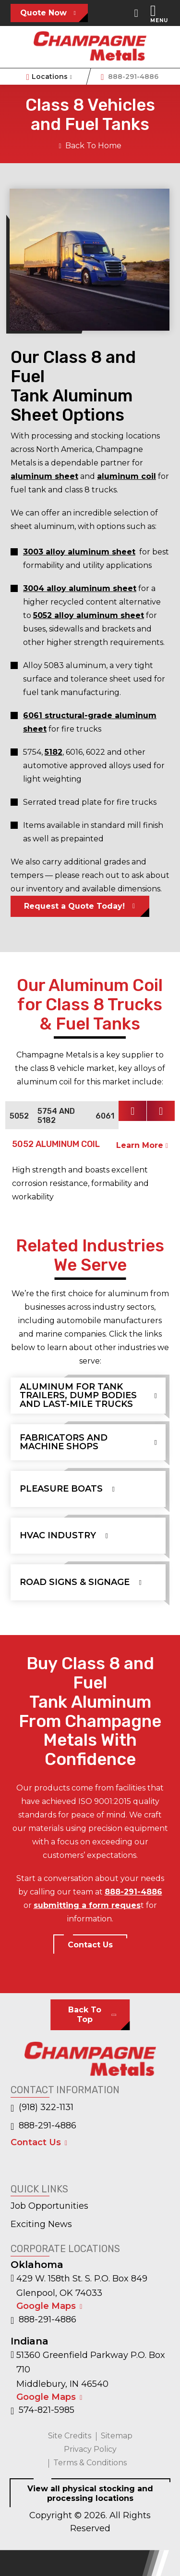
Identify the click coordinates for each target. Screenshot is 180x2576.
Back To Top (84, 2014)
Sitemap (116, 2435)
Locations (50, 77)
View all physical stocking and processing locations (90, 2493)
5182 (53, 752)
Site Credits (69, 2435)
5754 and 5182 (56, 1116)
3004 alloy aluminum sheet (79, 588)
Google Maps (46, 2306)
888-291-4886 (129, 77)
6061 (105, 1116)
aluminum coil (126, 476)
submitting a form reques (87, 1905)
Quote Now (43, 12)
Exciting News (41, 2224)
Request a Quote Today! (74, 906)
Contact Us (90, 1944)
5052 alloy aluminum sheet (88, 615)
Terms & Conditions (90, 2462)
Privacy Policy (90, 2449)
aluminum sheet (44, 476)
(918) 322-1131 (42, 2107)
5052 (19, 1116)
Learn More (142, 1145)
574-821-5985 (42, 2410)
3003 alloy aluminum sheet (79, 551)
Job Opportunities (49, 2206)
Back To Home (90, 145)
